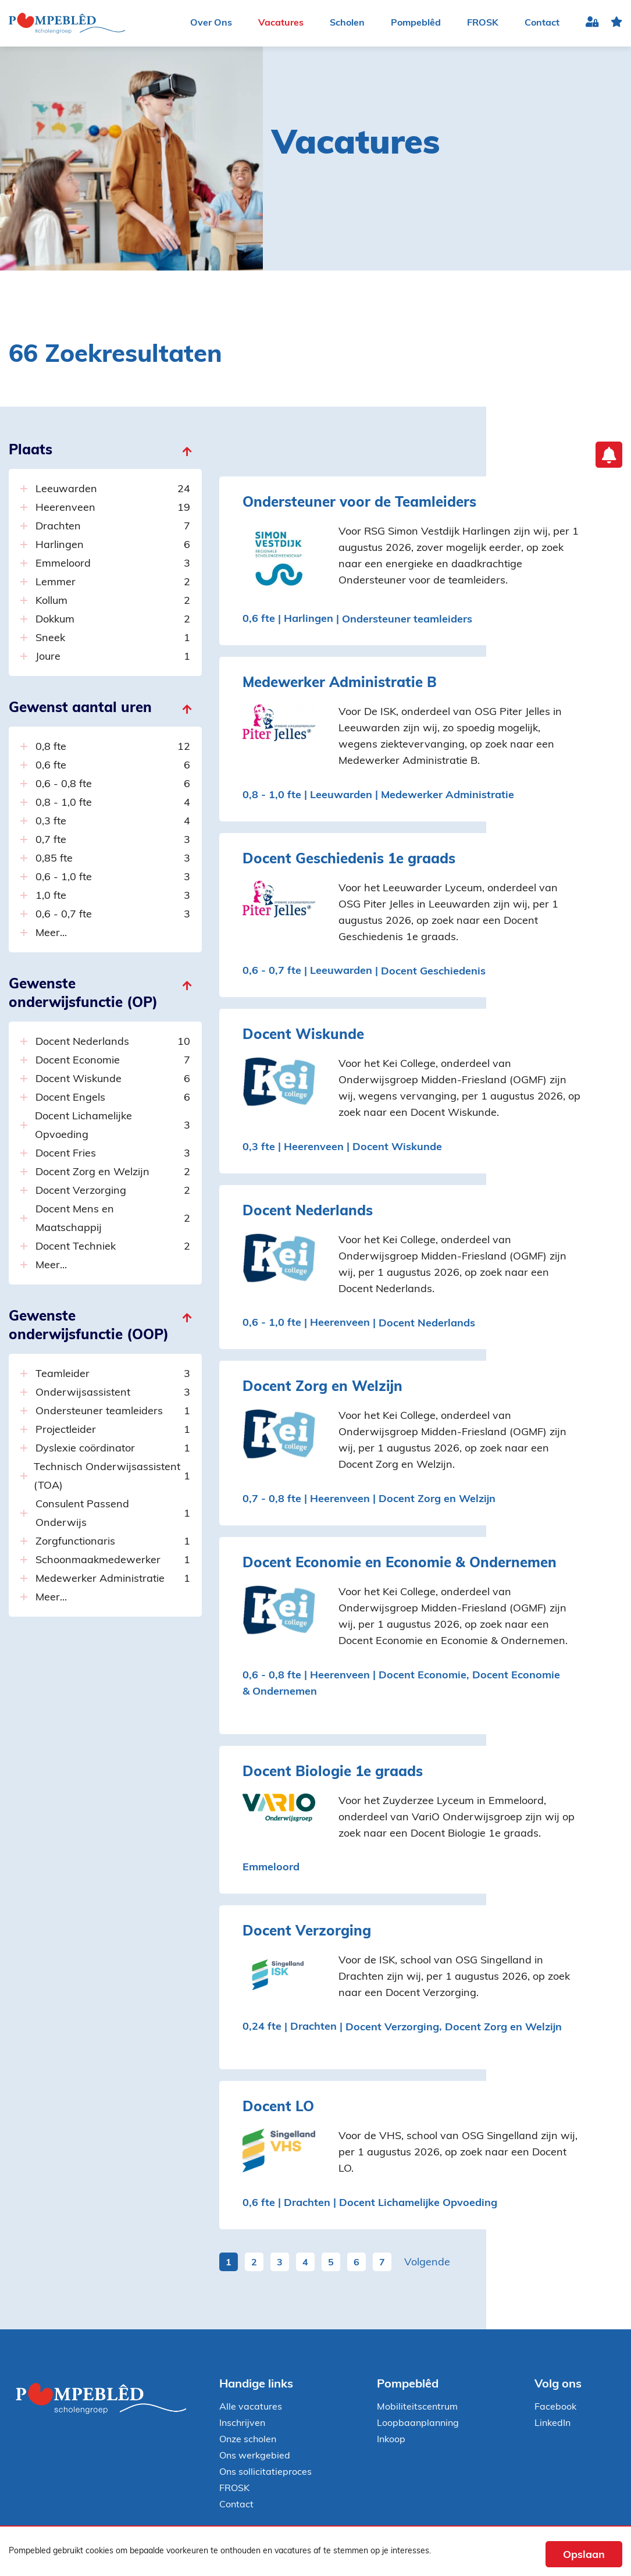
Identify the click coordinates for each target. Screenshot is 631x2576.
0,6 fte (112, 766)
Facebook (555, 2407)
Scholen (347, 23)
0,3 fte (112, 822)
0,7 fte (112, 840)
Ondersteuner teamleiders (112, 1412)
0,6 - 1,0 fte (112, 878)
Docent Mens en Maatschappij (112, 1219)
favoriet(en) (616, 23)
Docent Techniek (112, 1247)
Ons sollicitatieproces (265, 2472)
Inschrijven (242, 2423)
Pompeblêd (416, 23)
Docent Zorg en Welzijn (112, 1173)
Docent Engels (112, 1098)
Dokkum (112, 620)
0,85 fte (112, 859)
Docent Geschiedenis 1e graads (349, 860)
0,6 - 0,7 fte (112, 915)
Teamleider (112, 1374)
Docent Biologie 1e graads (333, 1773)
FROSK (482, 23)
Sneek (112, 638)
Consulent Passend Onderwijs (112, 1514)
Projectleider (112, 1430)
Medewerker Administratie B (340, 684)
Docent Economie (112, 1061)
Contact (542, 23)
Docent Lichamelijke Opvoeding (112, 1126)
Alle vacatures (250, 2407)
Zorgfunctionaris (112, 1542)
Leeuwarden (112, 490)
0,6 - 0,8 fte (112, 784)
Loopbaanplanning (418, 2423)
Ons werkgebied (254, 2456)
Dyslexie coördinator (112, 1449)
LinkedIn (552, 2423)
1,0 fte (112, 896)
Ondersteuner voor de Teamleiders (359, 503)
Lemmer (112, 583)
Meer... (51, 933)
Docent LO (278, 2108)
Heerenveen (112, 508)
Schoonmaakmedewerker (112, 1561)
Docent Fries (112, 1154)
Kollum (112, 601)
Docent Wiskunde (112, 1079)
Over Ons (211, 23)
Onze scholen (247, 2440)
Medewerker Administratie (112, 1579)
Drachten (112, 527)
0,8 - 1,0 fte (112, 803)
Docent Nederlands (112, 1042)
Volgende (427, 2262)
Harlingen (112, 545)
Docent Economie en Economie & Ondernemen (400, 1564)
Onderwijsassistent (112, 1393)
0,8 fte (112, 747)
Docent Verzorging (112, 1191)
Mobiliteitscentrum (417, 2407)
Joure (112, 657)
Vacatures (281, 23)
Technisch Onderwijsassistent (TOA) (112, 1477)
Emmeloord (112, 564)
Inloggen (592, 23)
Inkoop (391, 2440)
